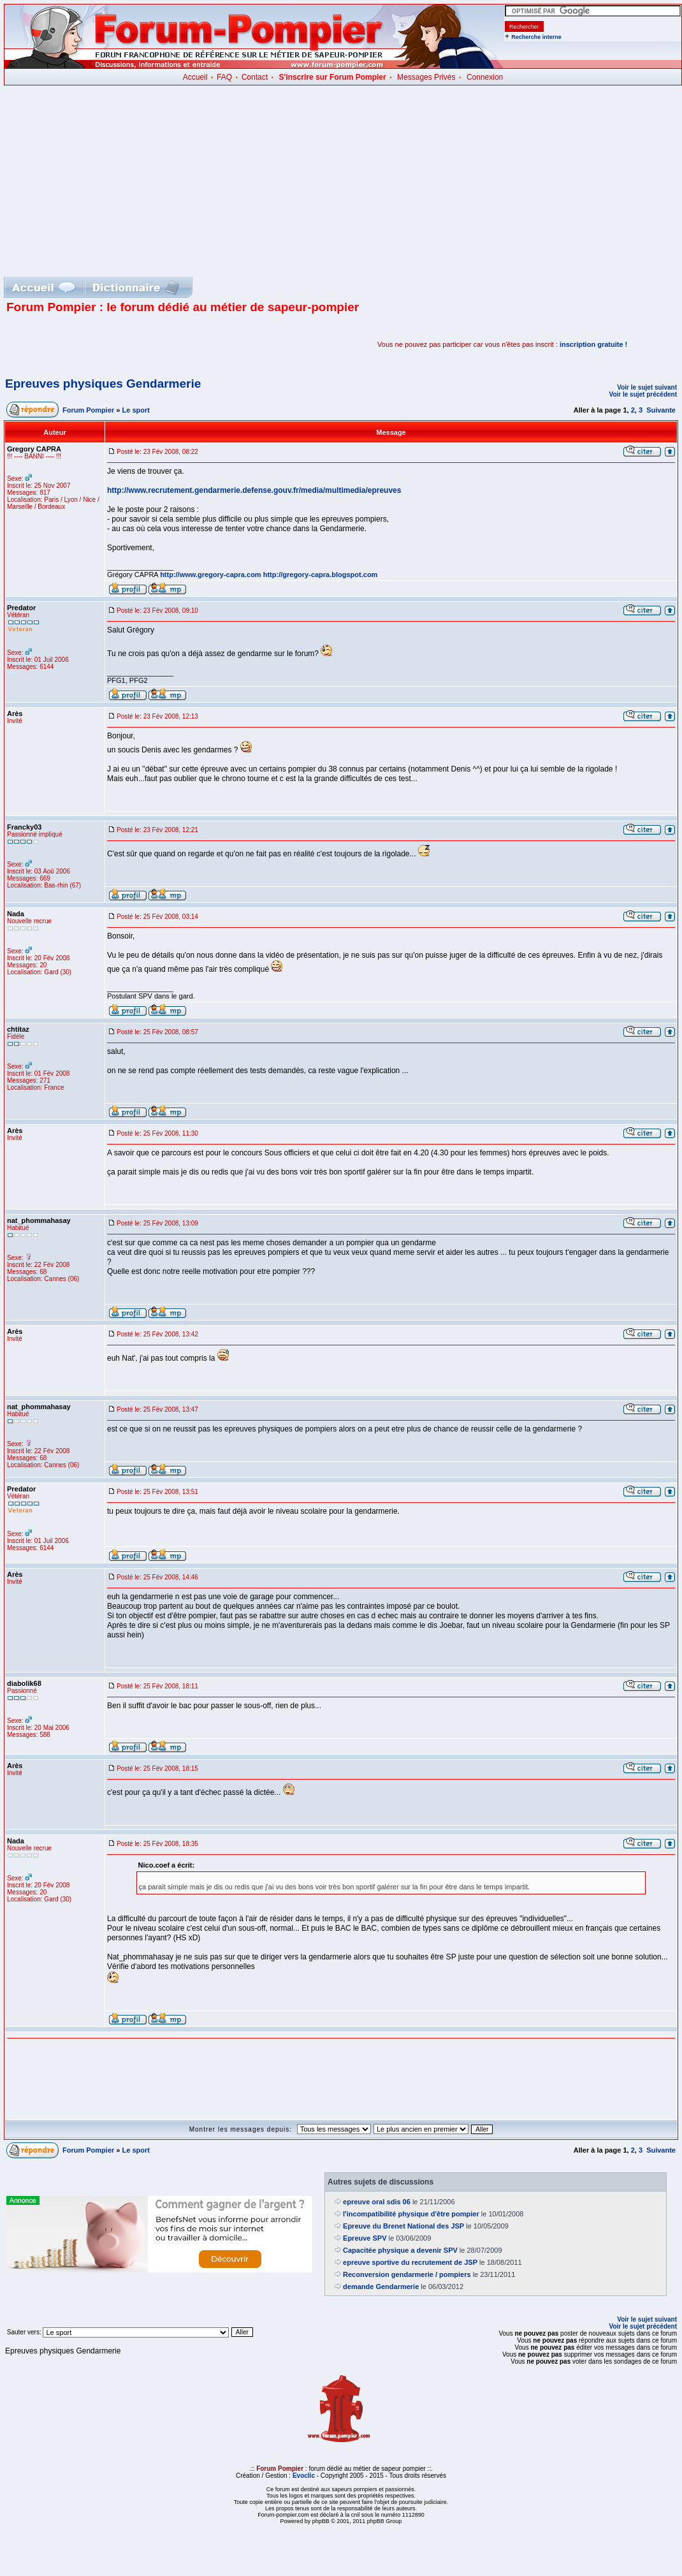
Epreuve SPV (364, 2238)
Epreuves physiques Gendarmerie (103, 383)
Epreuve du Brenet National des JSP (403, 2226)
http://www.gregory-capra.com (210, 574)
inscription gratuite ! (593, 344)
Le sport (136, 410)
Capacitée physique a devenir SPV (400, 2250)
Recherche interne (536, 37)
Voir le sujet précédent (643, 394)
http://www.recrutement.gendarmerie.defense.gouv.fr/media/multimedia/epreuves (254, 490)
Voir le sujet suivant (647, 387)
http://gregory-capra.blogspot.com (320, 574)
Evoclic (304, 2475)
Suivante (661, 410)
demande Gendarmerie (381, 2286)
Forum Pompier (88, 410)
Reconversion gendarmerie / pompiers (407, 2274)
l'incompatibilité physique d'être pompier (411, 2214)
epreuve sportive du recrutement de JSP (410, 2262)
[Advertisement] (343, 181)
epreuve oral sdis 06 (376, 2202)
